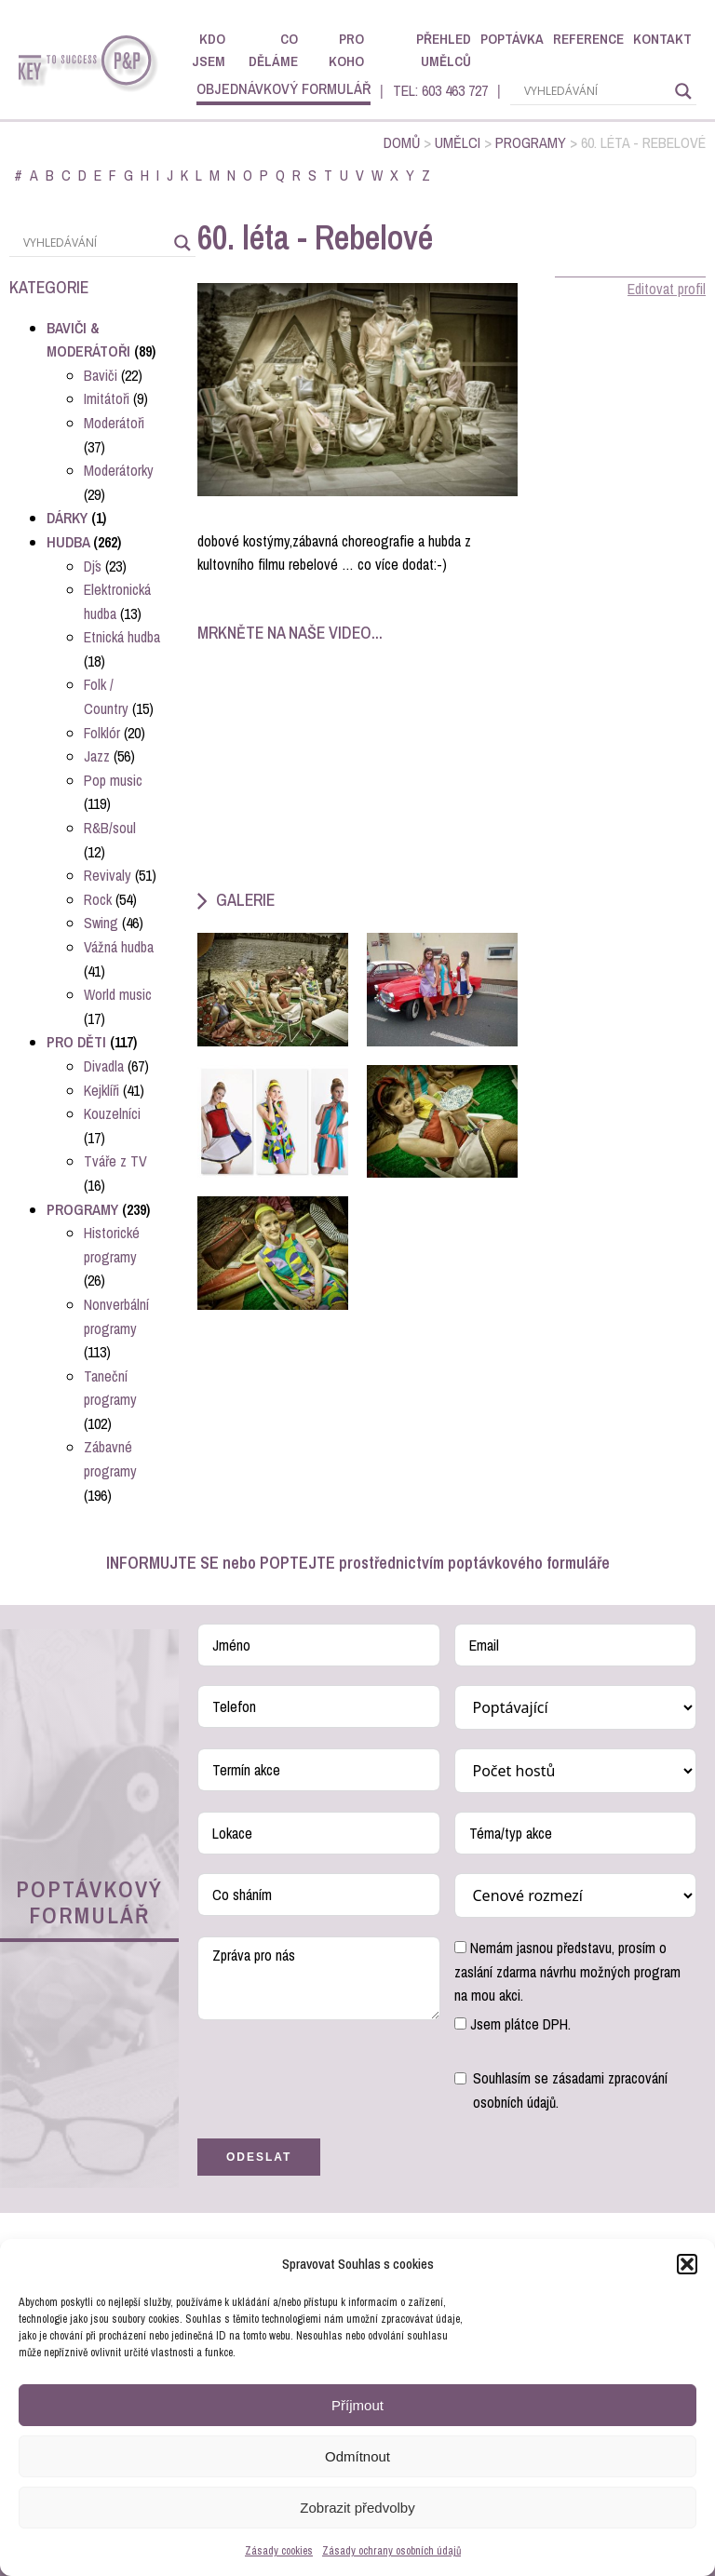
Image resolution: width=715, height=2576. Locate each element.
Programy (530, 142)
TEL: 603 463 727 (440, 90)
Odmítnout (357, 2456)
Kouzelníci (112, 1113)
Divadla (104, 1066)
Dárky (67, 517)
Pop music (113, 780)
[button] (687, 2264)
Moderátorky (119, 470)
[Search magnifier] (683, 91)
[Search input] (595, 91)
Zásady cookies (279, 2550)
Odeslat (258, 2157)
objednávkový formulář (283, 88)
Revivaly (107, 875)
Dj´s (92, 566)
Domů (402, 142)
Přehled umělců (443, 50)
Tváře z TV (115, 1161)
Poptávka (512, 38)
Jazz (97, 756)
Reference (588, 38)
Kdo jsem (208, 50)
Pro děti (76, 1042)
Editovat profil (666, 288)
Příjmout (357, 2405)
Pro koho (346, 50)
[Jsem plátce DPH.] (460, 2023)
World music (118, 994)
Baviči (100, 375)
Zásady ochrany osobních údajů (391, 2550)
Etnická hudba (122, 637)
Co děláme (273, 50)
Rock (98, 899)
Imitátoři (106, 398)
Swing (101, 922)
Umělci (457, 142)
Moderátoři (114, 422)
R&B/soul (110, 827)
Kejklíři (101, 1090)
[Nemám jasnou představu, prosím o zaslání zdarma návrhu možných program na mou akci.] (460, 1947)
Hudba (68, 542)
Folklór (102, 732)
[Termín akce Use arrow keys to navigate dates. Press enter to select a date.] (318, 1769)
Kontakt (662, 38)
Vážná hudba (119, 947)
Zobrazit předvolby (357, 2507)
